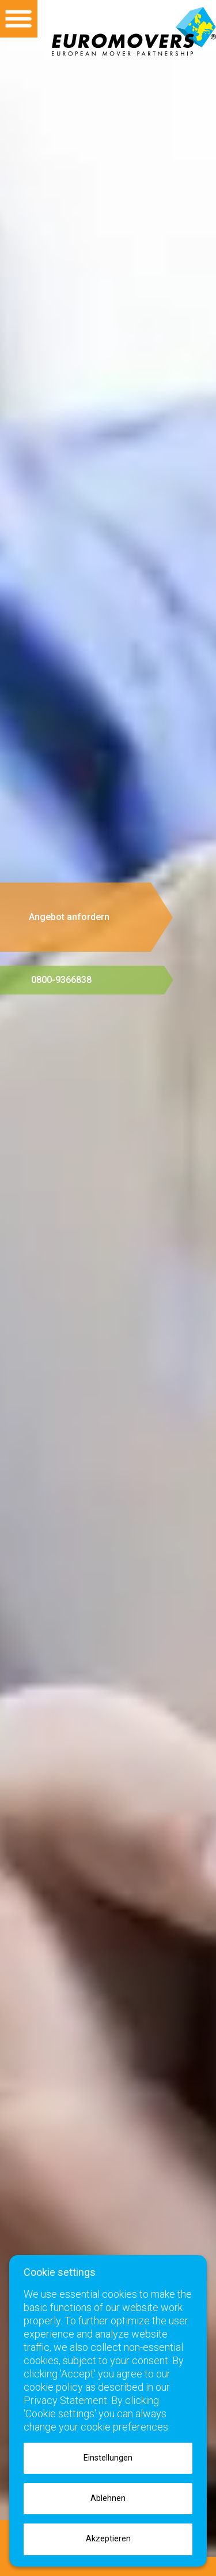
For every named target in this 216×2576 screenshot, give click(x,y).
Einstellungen (108, 2458)
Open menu (18, 19)
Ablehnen (108, 2498)
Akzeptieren (108, 2539)
